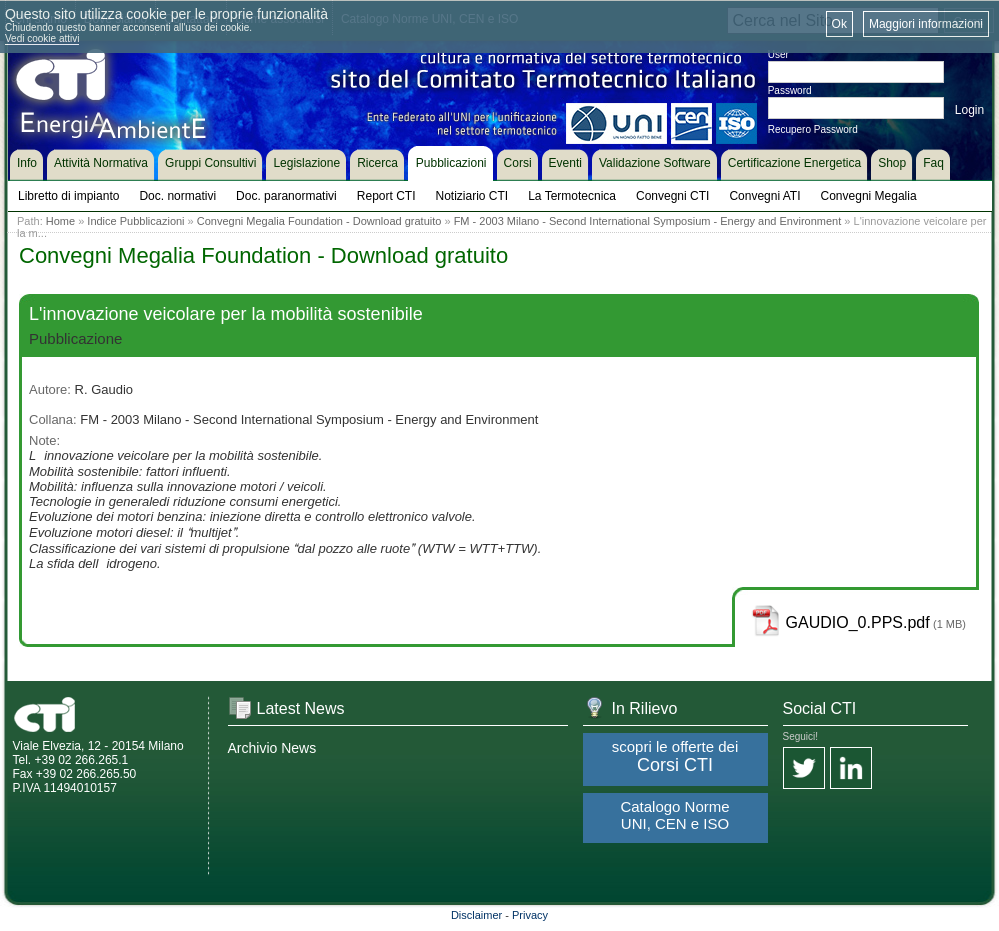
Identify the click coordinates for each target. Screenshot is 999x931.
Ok (839, 24)
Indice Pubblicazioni (135, 221)
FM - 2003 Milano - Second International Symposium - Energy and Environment (648, 221)
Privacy (530, 915)
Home (60, 221)
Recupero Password (813, 129)
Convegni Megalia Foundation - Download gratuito (319, 221)
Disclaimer (476, 915)
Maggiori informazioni (926, 24)
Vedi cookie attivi (42, 38)
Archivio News (272, 748)
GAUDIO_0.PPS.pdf (858, 622)
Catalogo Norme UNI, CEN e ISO (674, 815)
